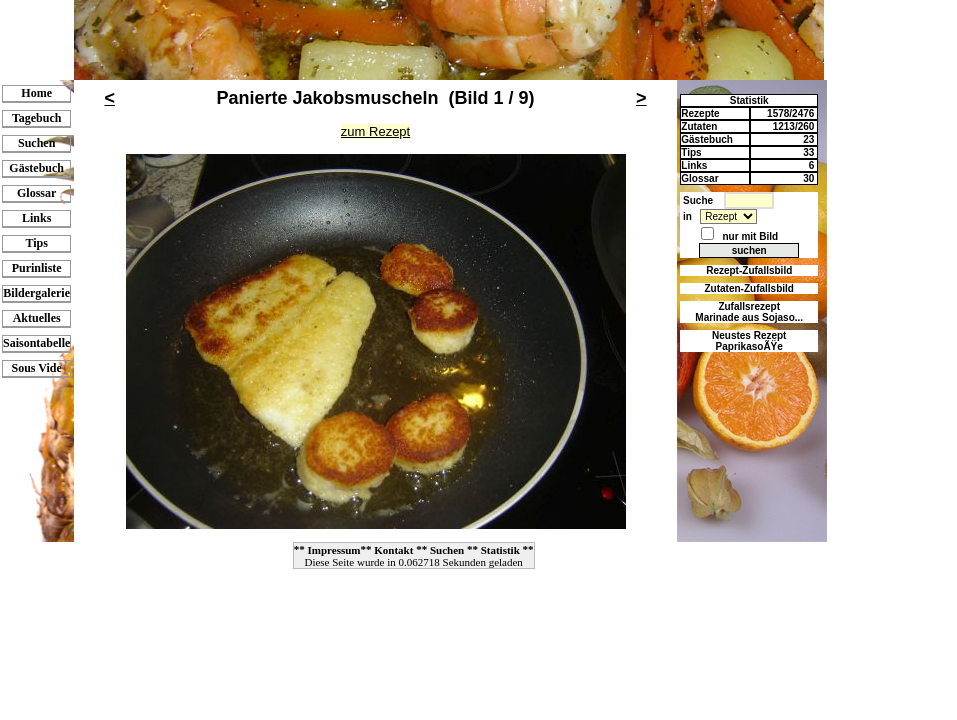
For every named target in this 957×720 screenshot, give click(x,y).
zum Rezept (375, 131)
